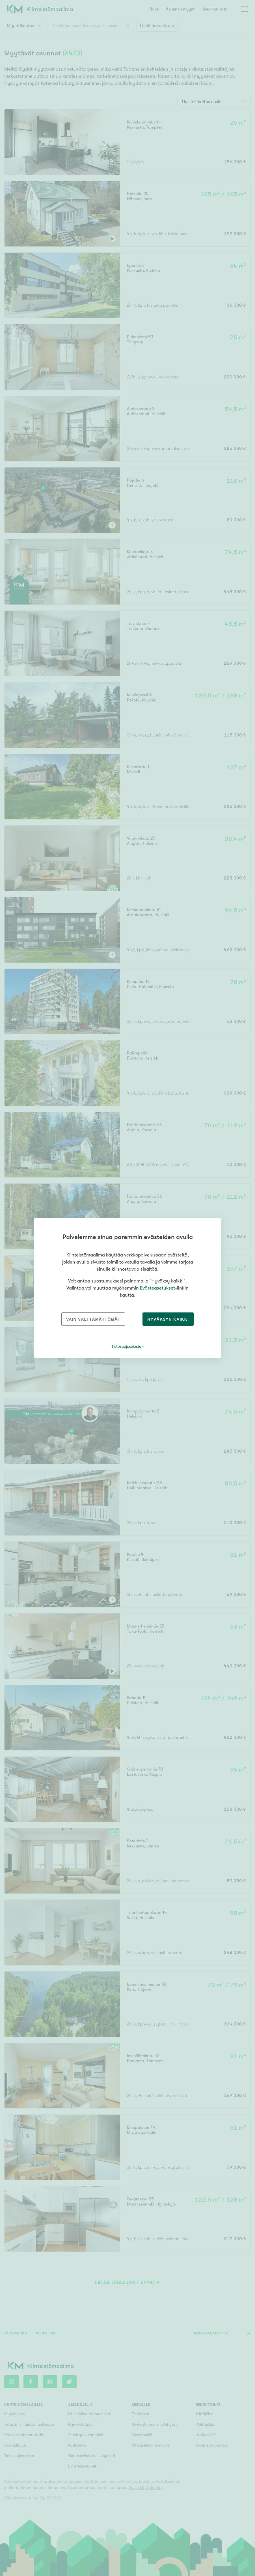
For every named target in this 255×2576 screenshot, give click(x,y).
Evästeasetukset (157, 1288)
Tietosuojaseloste (126, 1346)
